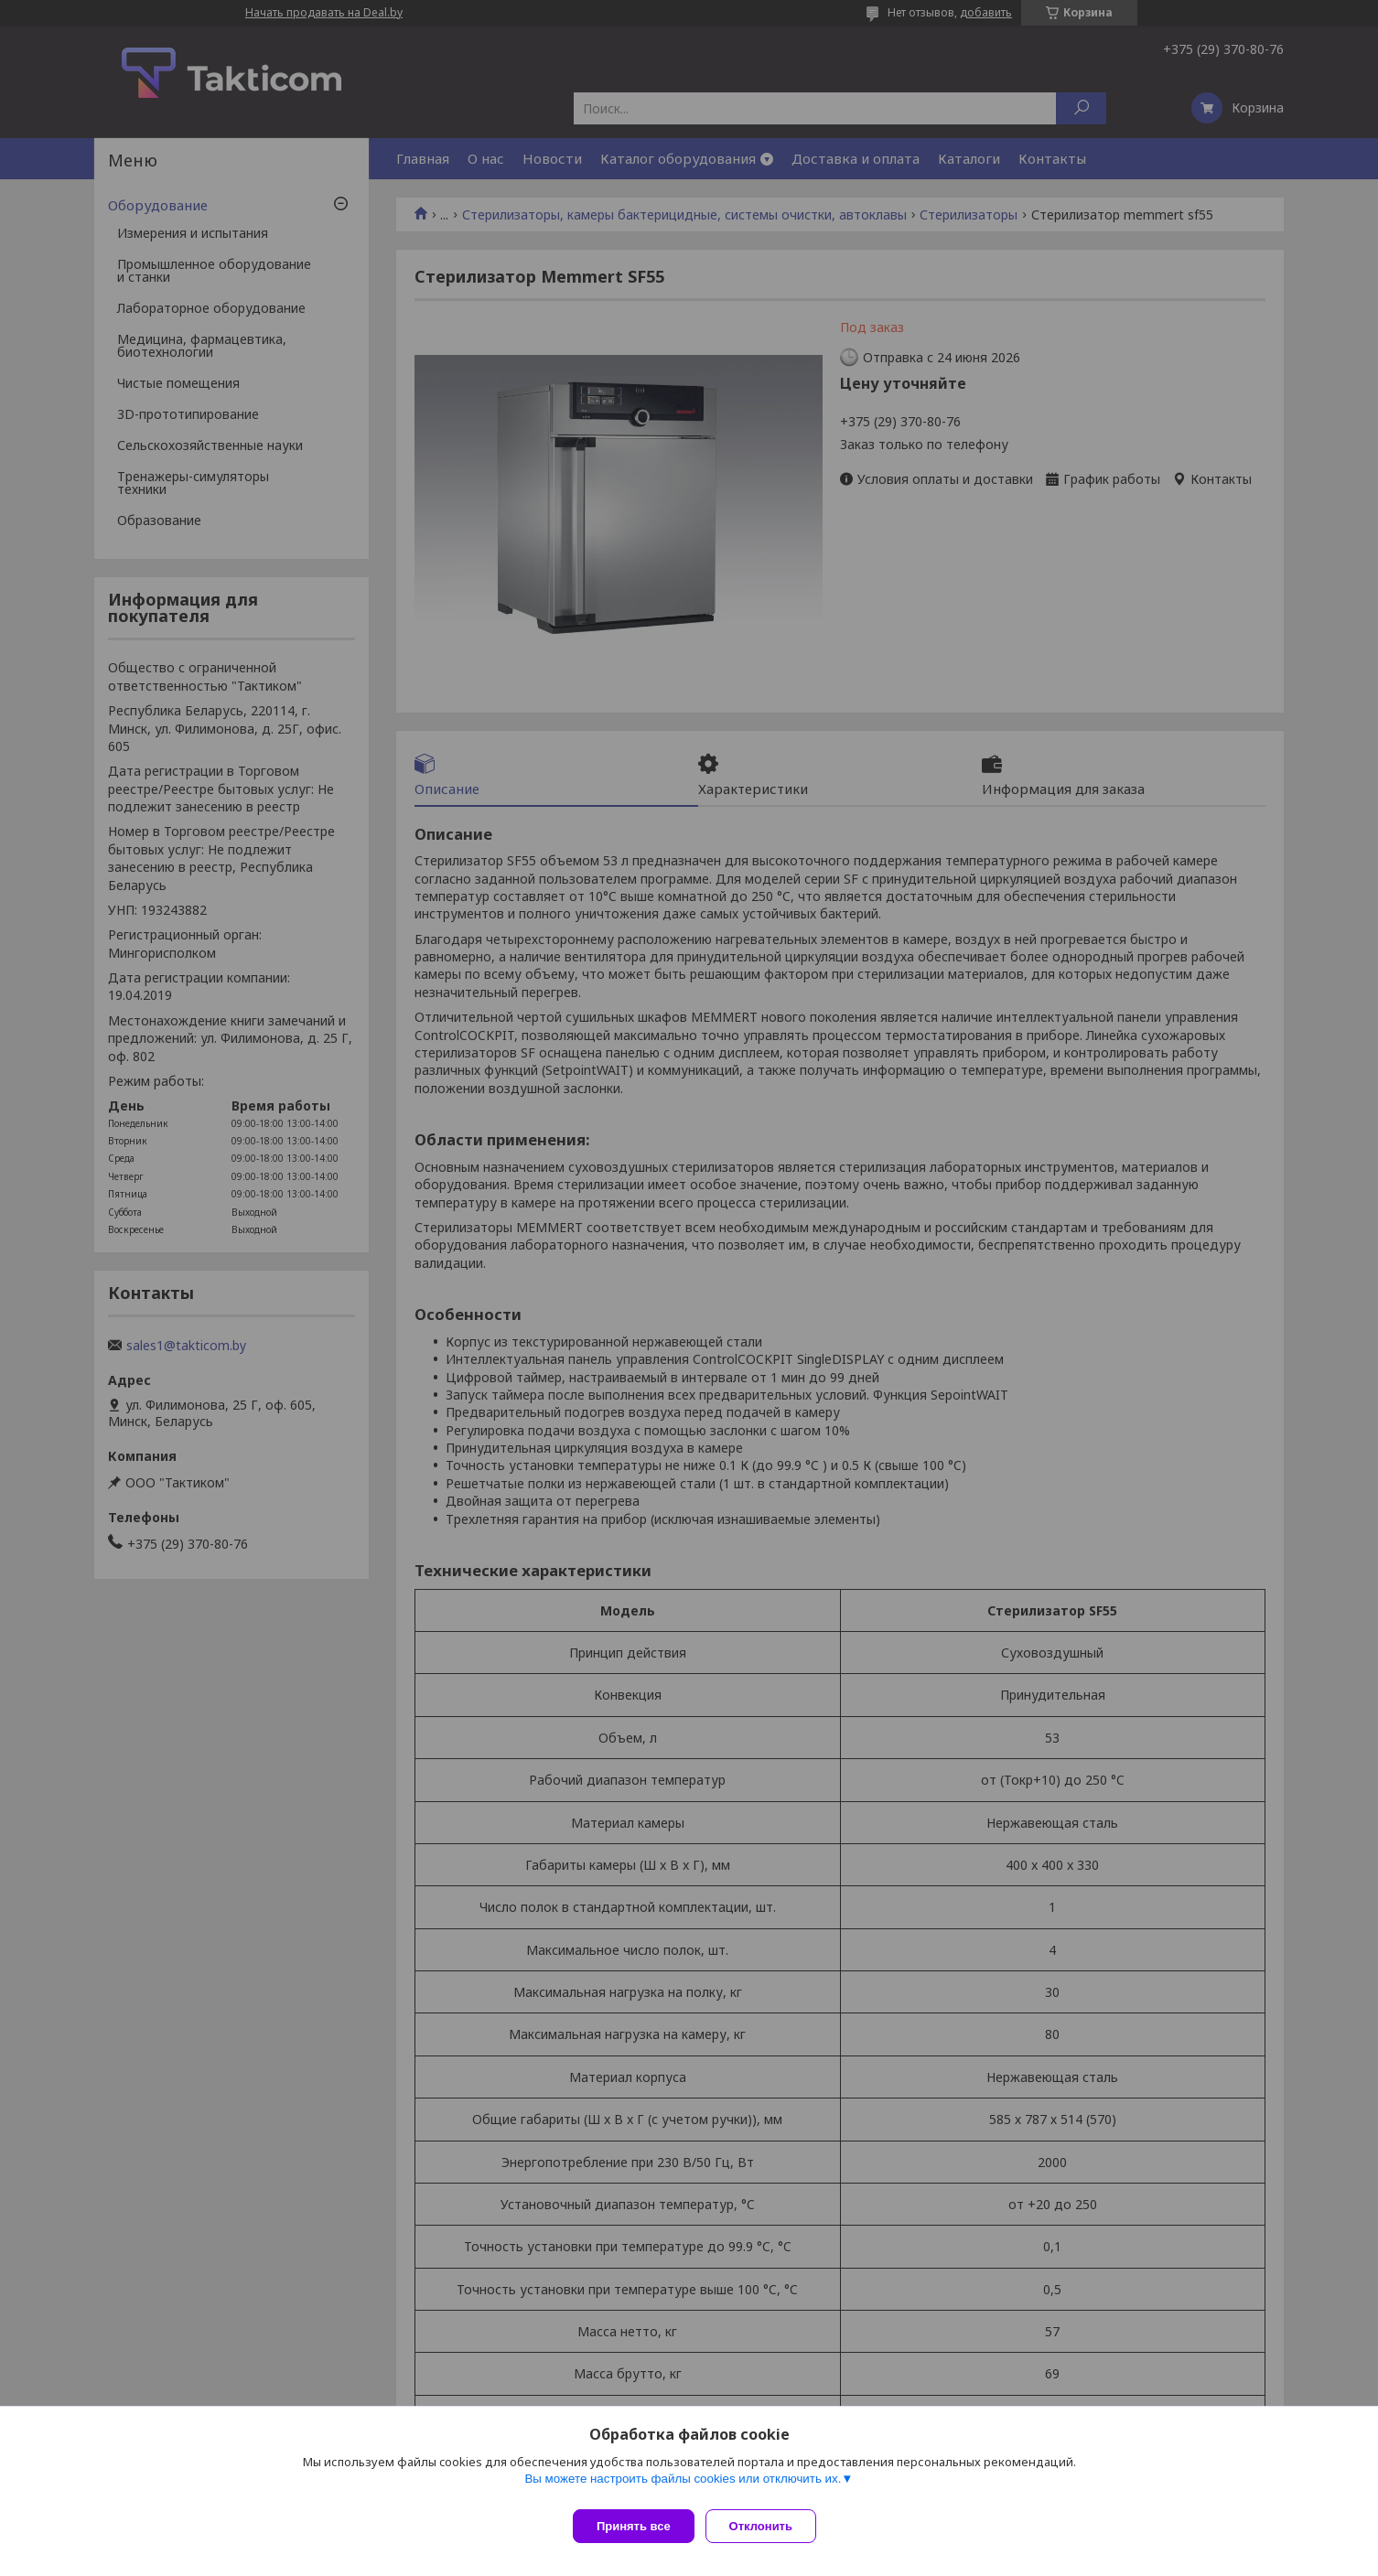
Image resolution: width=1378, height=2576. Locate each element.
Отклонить (768, 2526)
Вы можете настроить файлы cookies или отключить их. (682, 2486)
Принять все (634, 2526)
